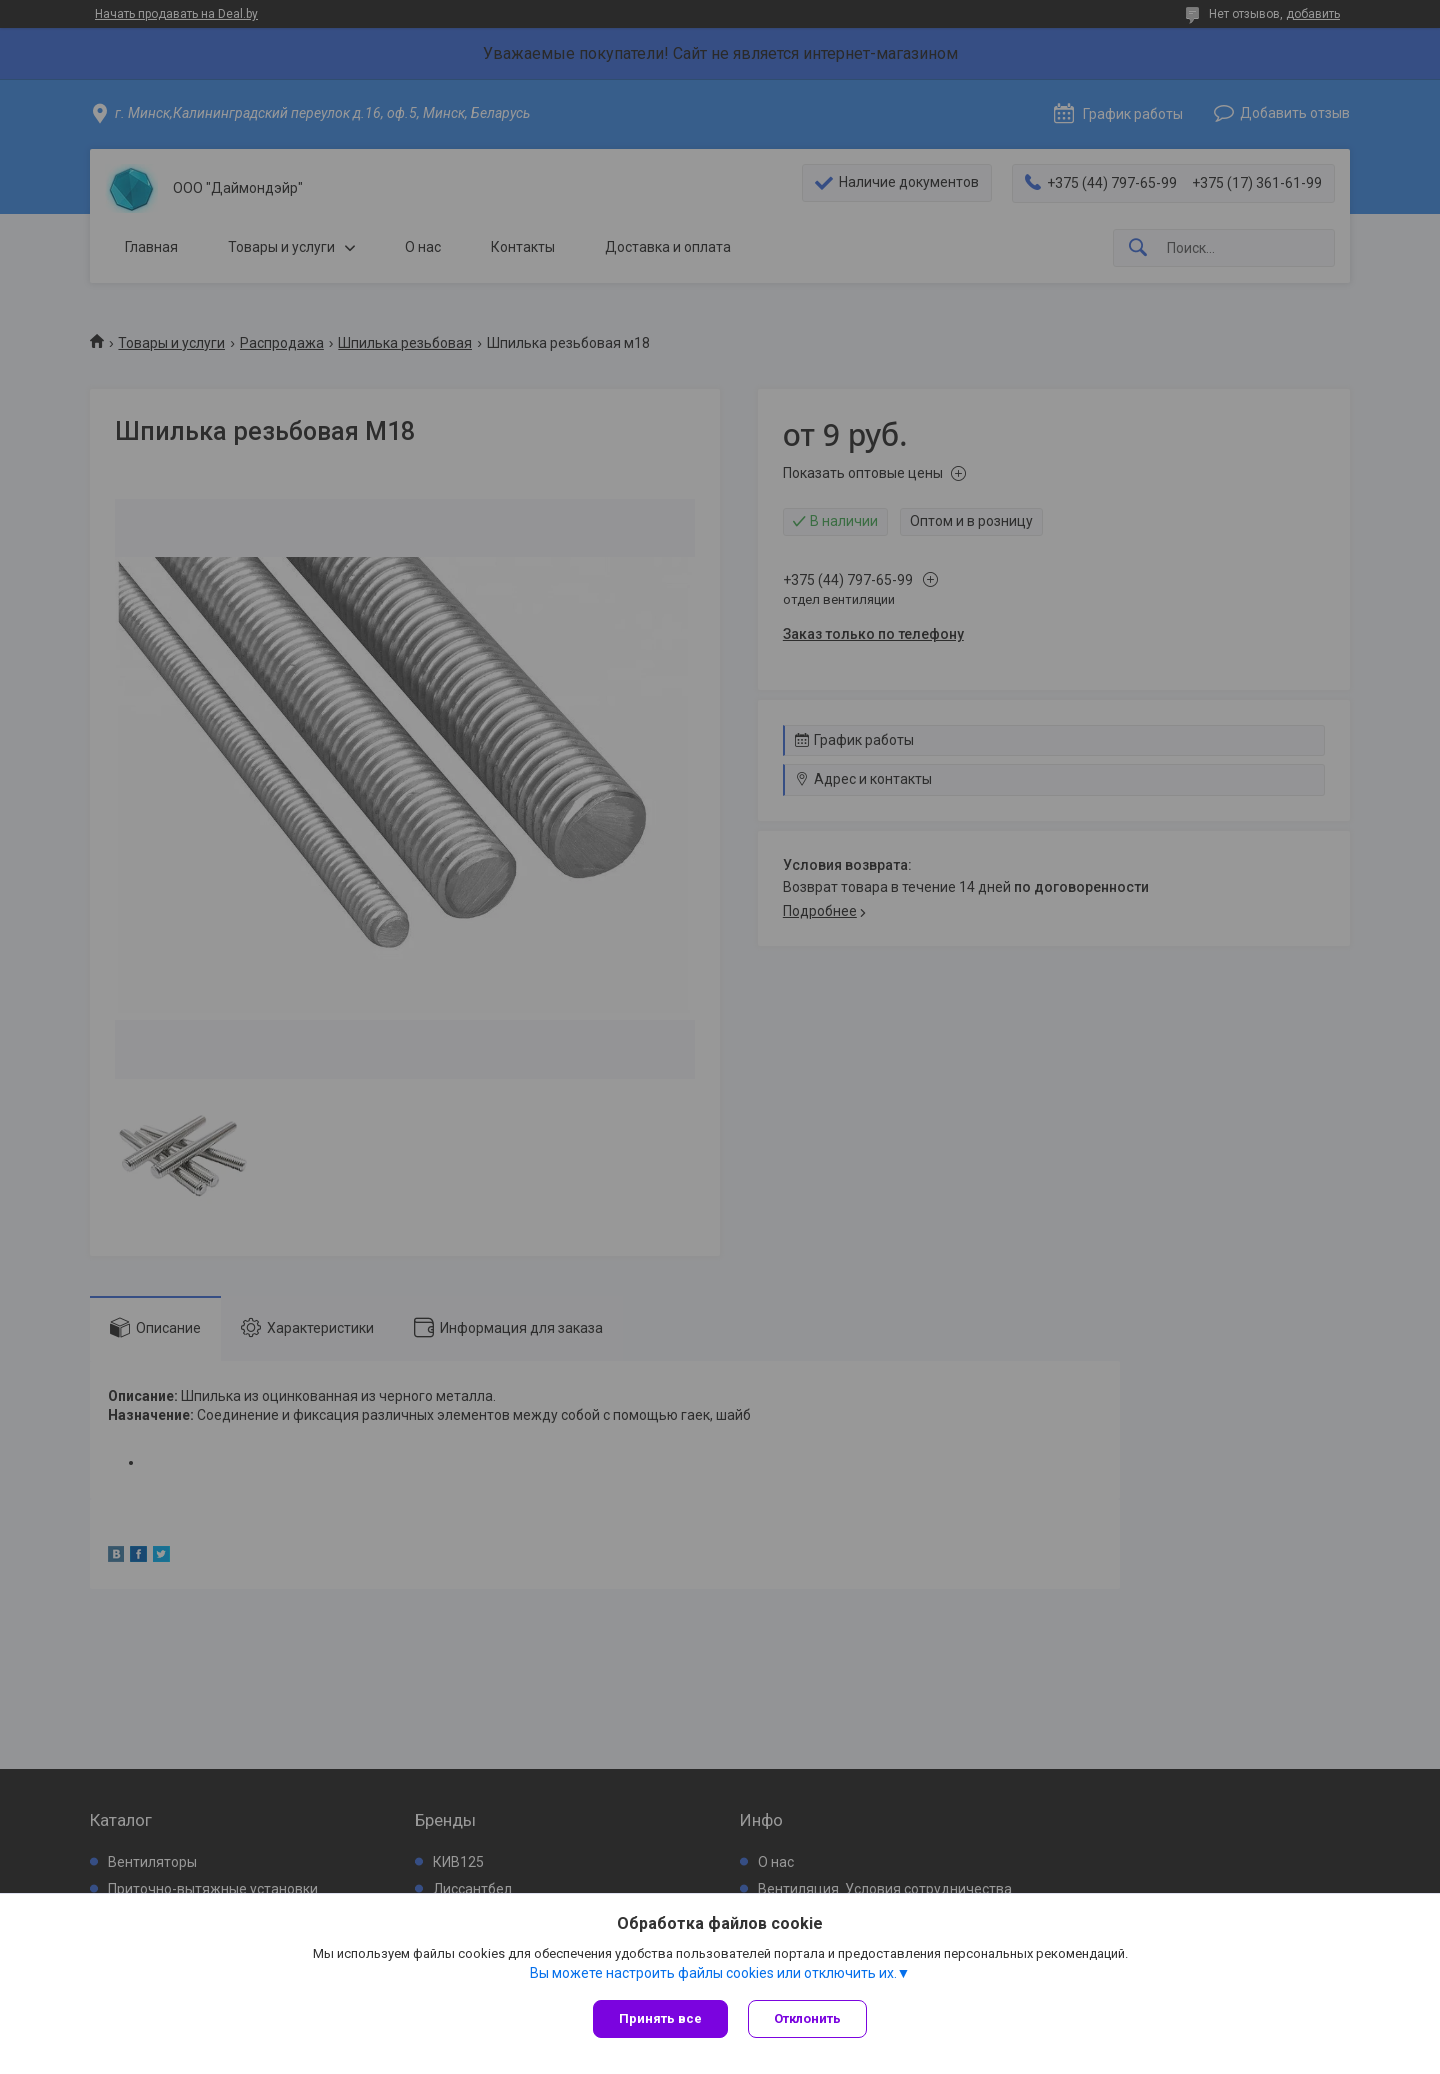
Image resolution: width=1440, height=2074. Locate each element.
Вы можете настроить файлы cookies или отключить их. (713, 1973)
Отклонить (807, 2018)
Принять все (660, 2018)
